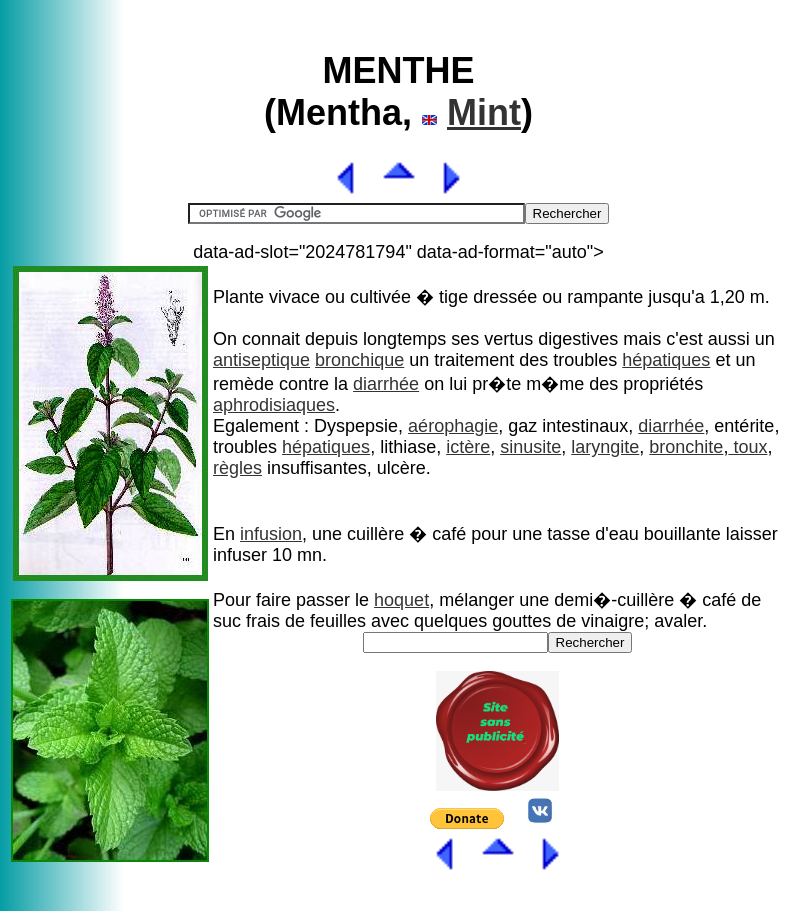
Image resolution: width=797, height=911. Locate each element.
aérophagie (453, 426)
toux (747, 447)
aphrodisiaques (274, 405)
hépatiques (666, 360)
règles (237, 468)
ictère (468, 447)
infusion (271, 534)
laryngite (605, 447)
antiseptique (261, 360)
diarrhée (386, 384)
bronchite (686, 447)
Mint (484, 112)
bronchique (359, 360)
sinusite (530, 447)
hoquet (401, 600)
